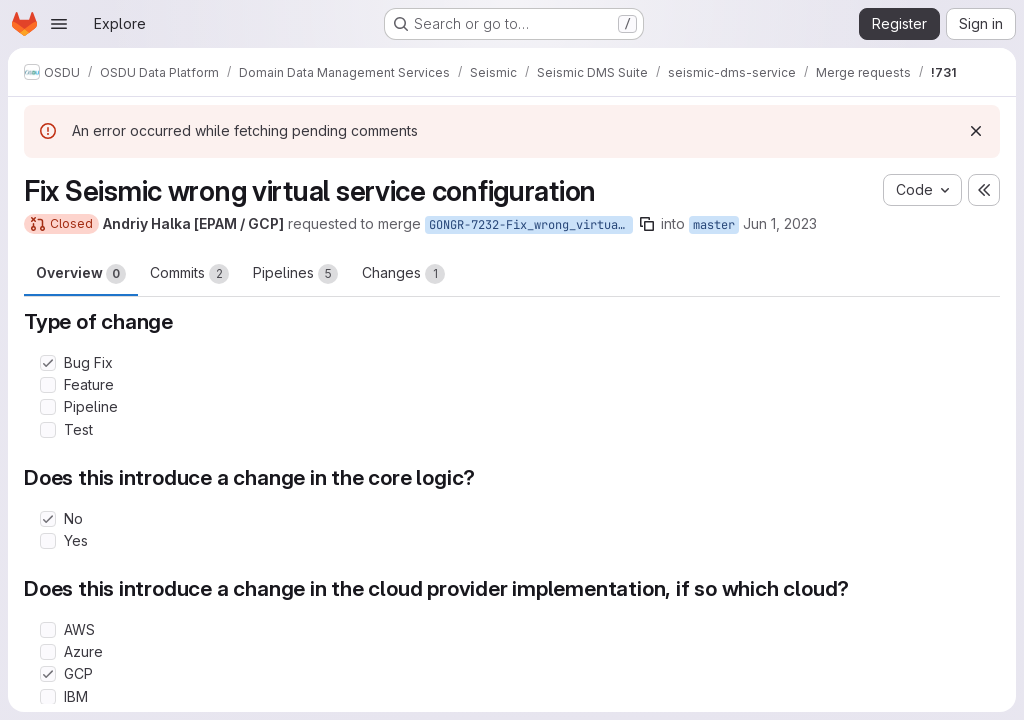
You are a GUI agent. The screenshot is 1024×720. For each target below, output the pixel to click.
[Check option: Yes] (48, 541)
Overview (81, 274)
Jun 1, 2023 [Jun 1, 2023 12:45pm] (780, 223)
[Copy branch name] (647, 224)
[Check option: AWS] (48, 630)
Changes (403, 274)
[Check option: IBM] (48, 697)
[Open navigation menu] (59, 24)
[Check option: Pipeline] (48, 407)
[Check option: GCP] (48, 674)
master (714, 225)
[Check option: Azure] (48, 652)
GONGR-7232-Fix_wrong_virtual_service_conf (531, 225)
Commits (189, 274)
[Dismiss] (976, 131)
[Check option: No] (48, 519)
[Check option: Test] (48, 430)
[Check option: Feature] (48, 385)
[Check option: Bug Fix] (48, 363)
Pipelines (295, 274)
